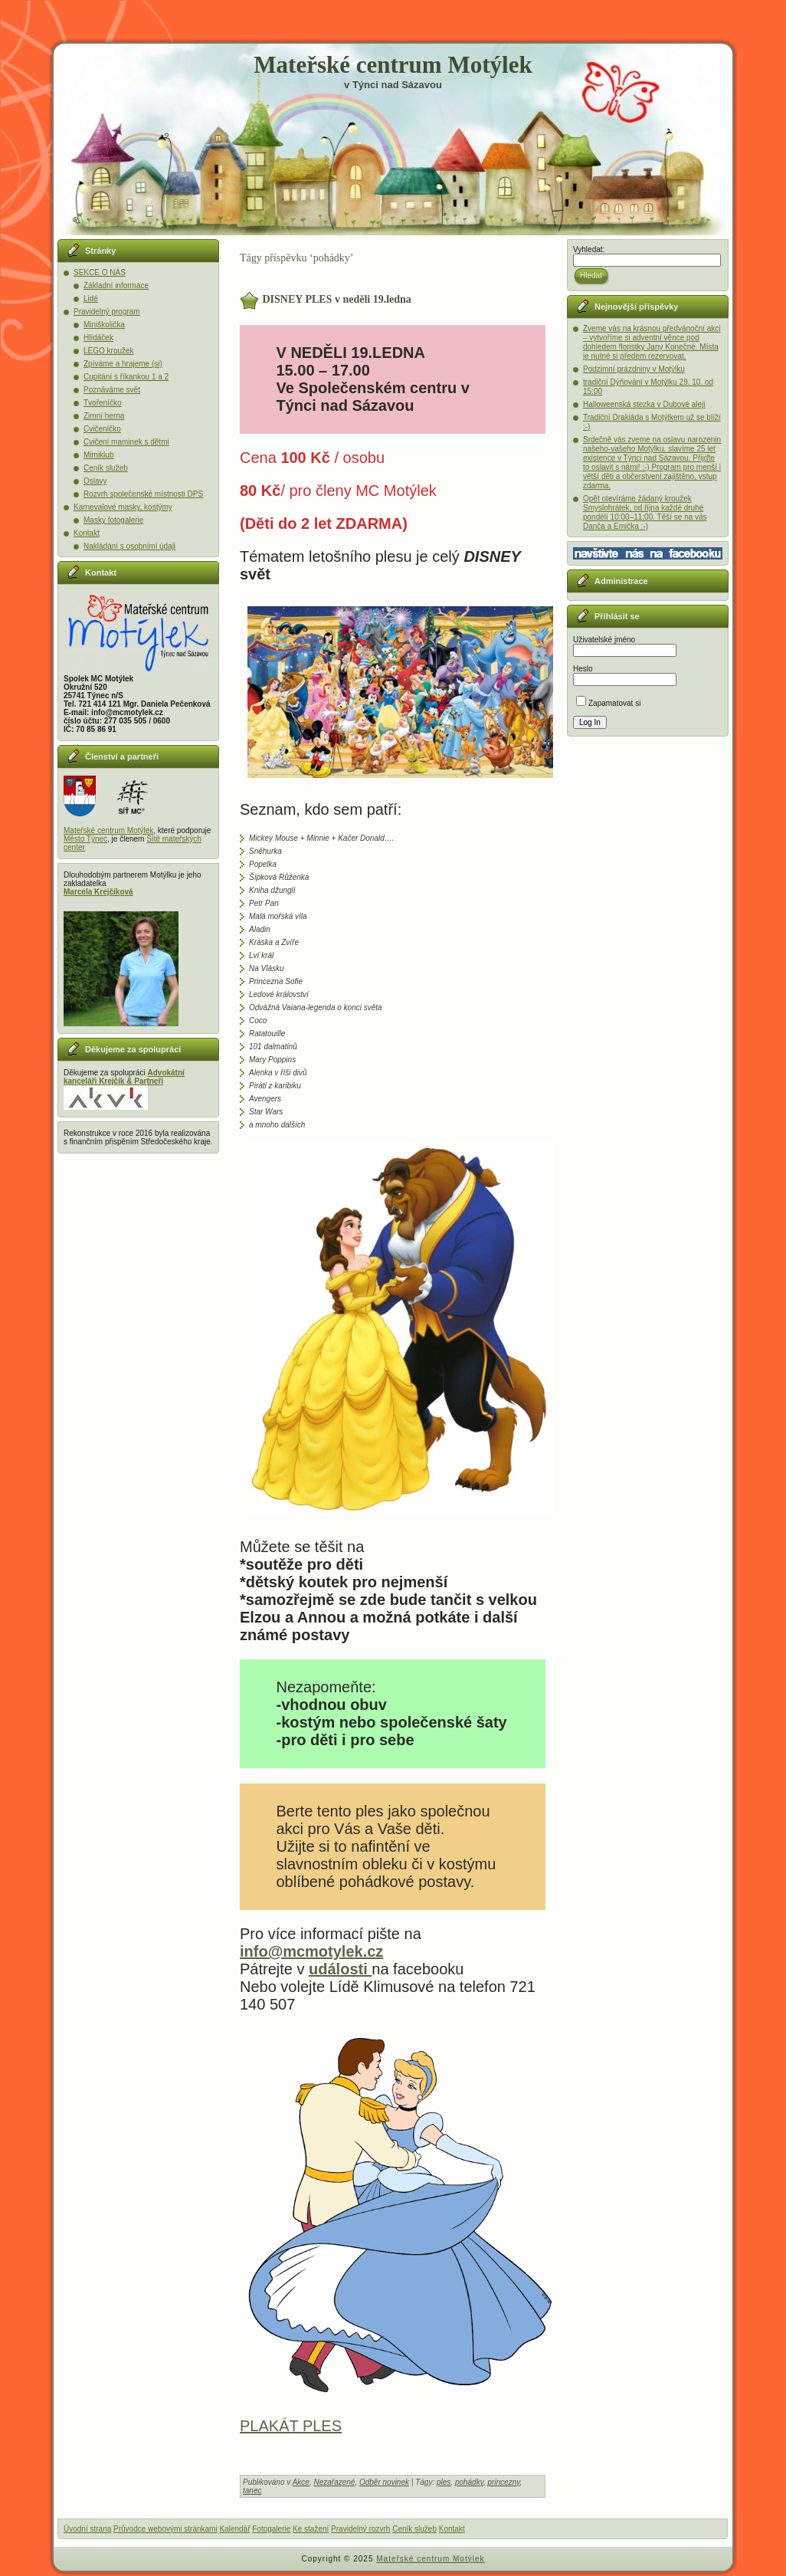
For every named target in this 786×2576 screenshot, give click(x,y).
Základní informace (116, 285)
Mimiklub (98, 455)
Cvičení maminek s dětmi (126, 442)
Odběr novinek (384, 2482)
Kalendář (234, 2529)
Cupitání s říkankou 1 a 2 (126, 376)
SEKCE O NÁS (100, 272)
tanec (252, 2490)
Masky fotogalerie (113, 520)
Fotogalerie (271, 2529)
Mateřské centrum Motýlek (393, 64)
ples (443, 2482)
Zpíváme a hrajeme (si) (123, 363)
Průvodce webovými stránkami (165, 2529)
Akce (301, 2482)
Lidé (91, 298)
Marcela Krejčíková (98, 892)
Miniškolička (104, 324)
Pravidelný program (107, 311)
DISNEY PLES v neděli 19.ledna (337, 299)
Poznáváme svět (112, 390)
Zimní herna (104, 416)
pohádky (469, 2482)
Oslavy (95, 481)
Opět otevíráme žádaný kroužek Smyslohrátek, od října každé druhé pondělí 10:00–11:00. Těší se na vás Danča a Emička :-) (645, 512)
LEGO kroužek (109, 350)
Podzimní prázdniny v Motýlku (634, 369)
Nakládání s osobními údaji (129, 546)
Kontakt (87, 533)
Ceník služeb (106, 468)
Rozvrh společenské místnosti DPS (143, 494)
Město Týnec (85, 839)
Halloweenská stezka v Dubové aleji (644, 404)
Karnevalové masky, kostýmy (123, 507)
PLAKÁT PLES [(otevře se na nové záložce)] (291, 2425)
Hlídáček (98, 337)
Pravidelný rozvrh (360, 2529)
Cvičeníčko (102, 429)
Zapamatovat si (608, 703)
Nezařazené (334, 2482)
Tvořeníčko (102, 403)
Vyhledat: (588, 249)
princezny (504, 2482)
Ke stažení (311, 2529)
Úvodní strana (87, 2529)
